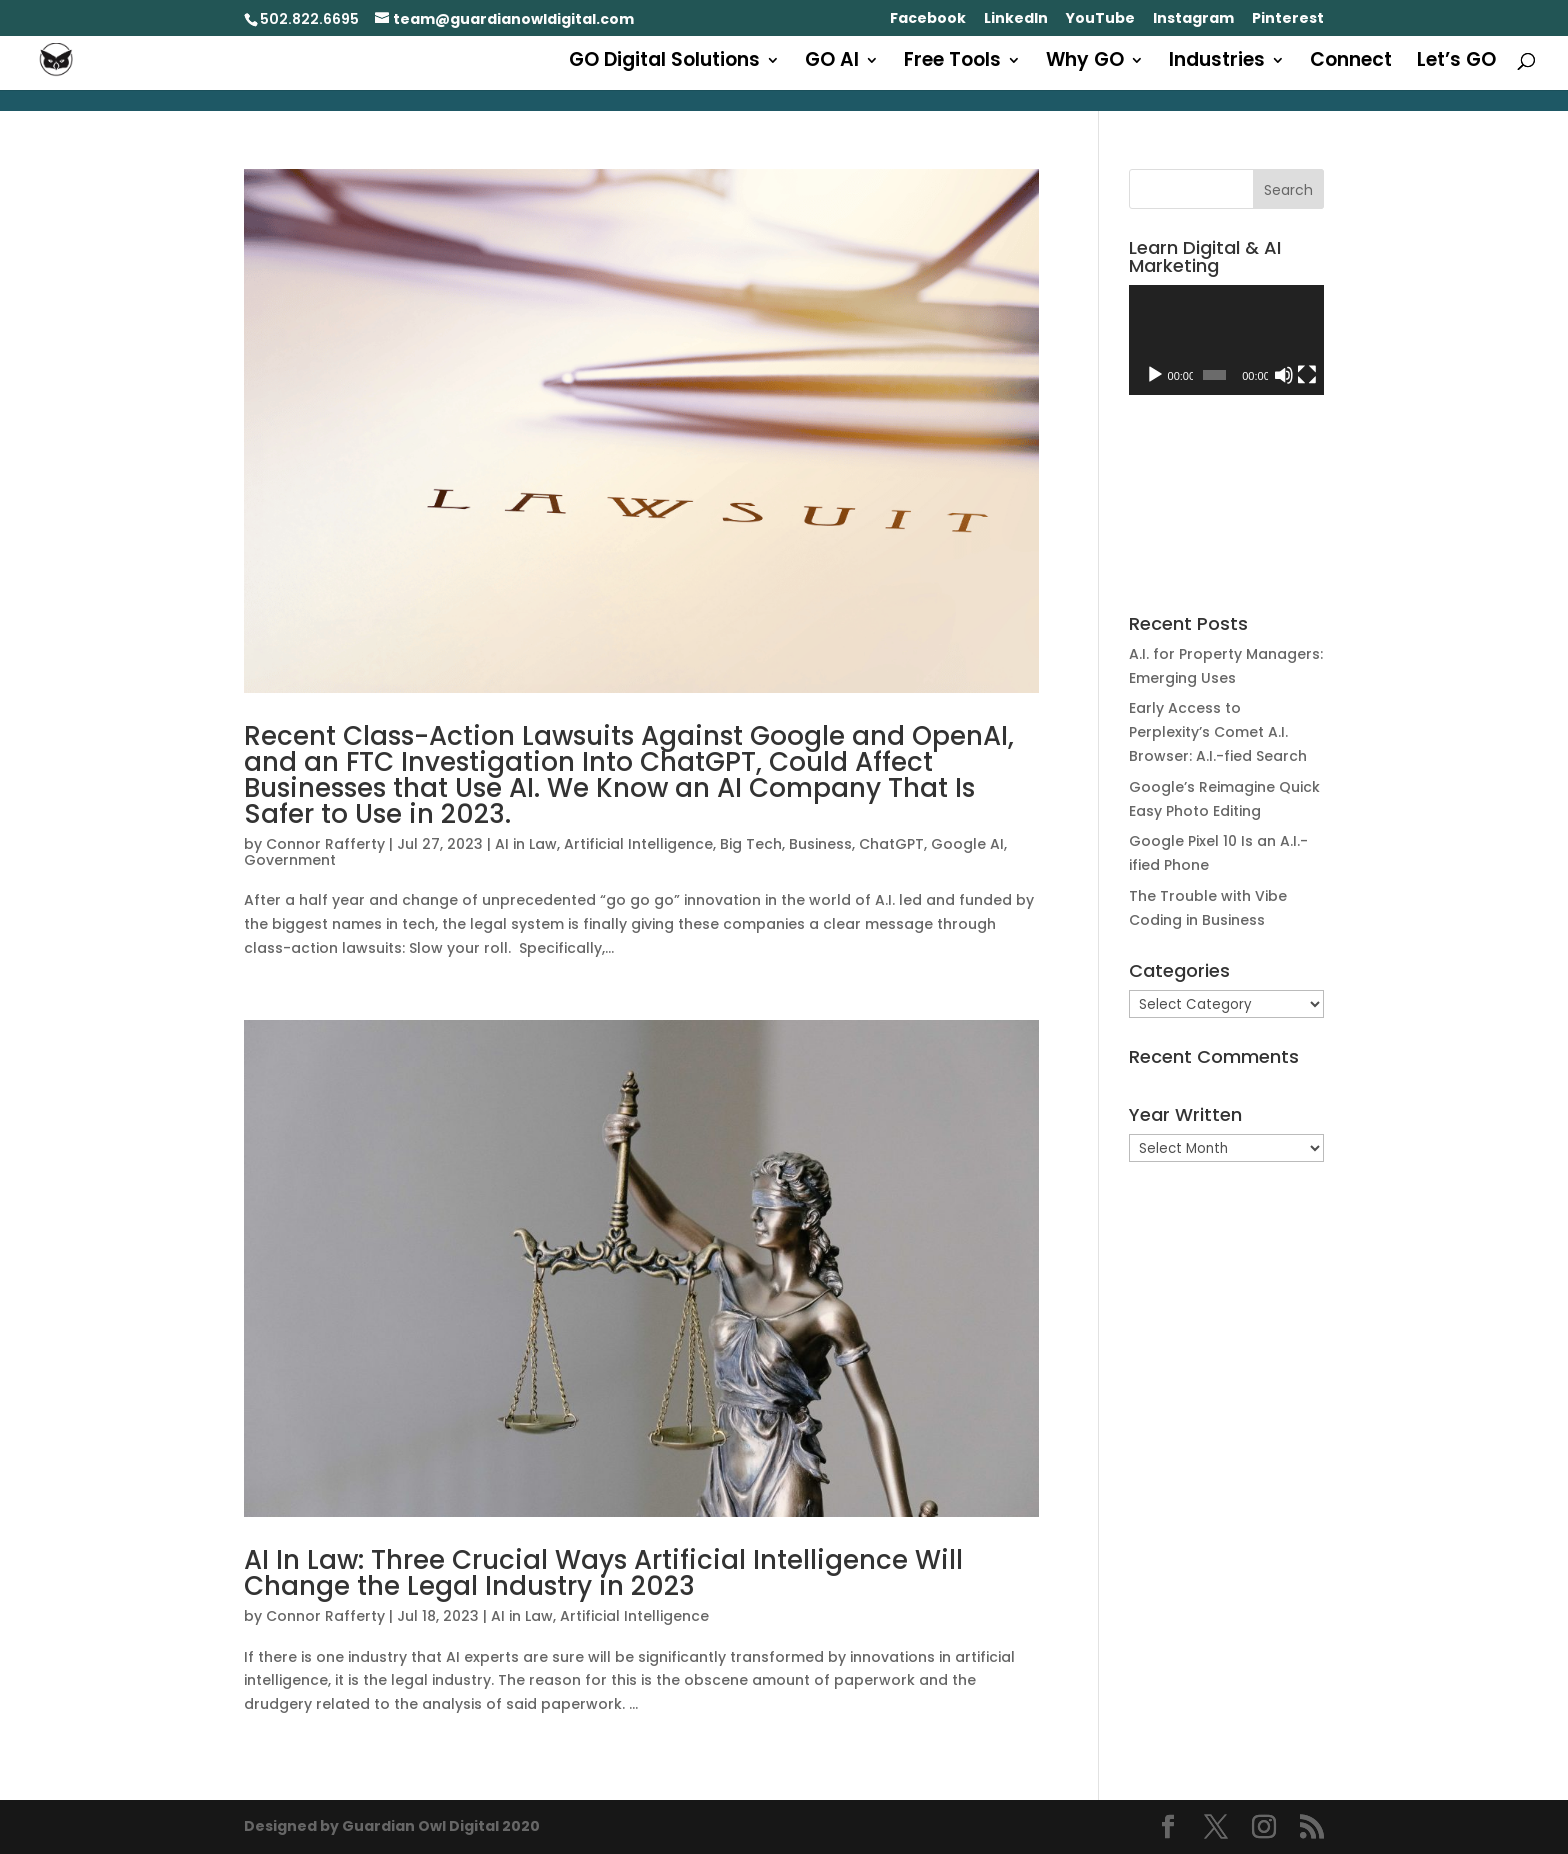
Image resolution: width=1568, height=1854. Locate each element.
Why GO (1085, 63)
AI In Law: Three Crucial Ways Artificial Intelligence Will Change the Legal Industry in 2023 (603, 1573)
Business (820, 844)
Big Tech (751, 844)
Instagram (1193, 19)
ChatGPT (891, 844)
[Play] (1155, 375)
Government (290, 860)
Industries (1217, 63)
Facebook (928, 19)
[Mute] (1284, 375)
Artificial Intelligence (638, 844)
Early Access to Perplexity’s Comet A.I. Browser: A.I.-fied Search (1218, 732)
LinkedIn (1016, 19)
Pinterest (1288, 19)
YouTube (1100, 19)
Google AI (967, 844)
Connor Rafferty (325, 844)
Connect (1351, 63)
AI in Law (526, 844)
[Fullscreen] (1307, 375)
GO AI (832, 63)
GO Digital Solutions (664, 63)
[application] (1226, 340)
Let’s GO (1456, 63)
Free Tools (952, 63)
